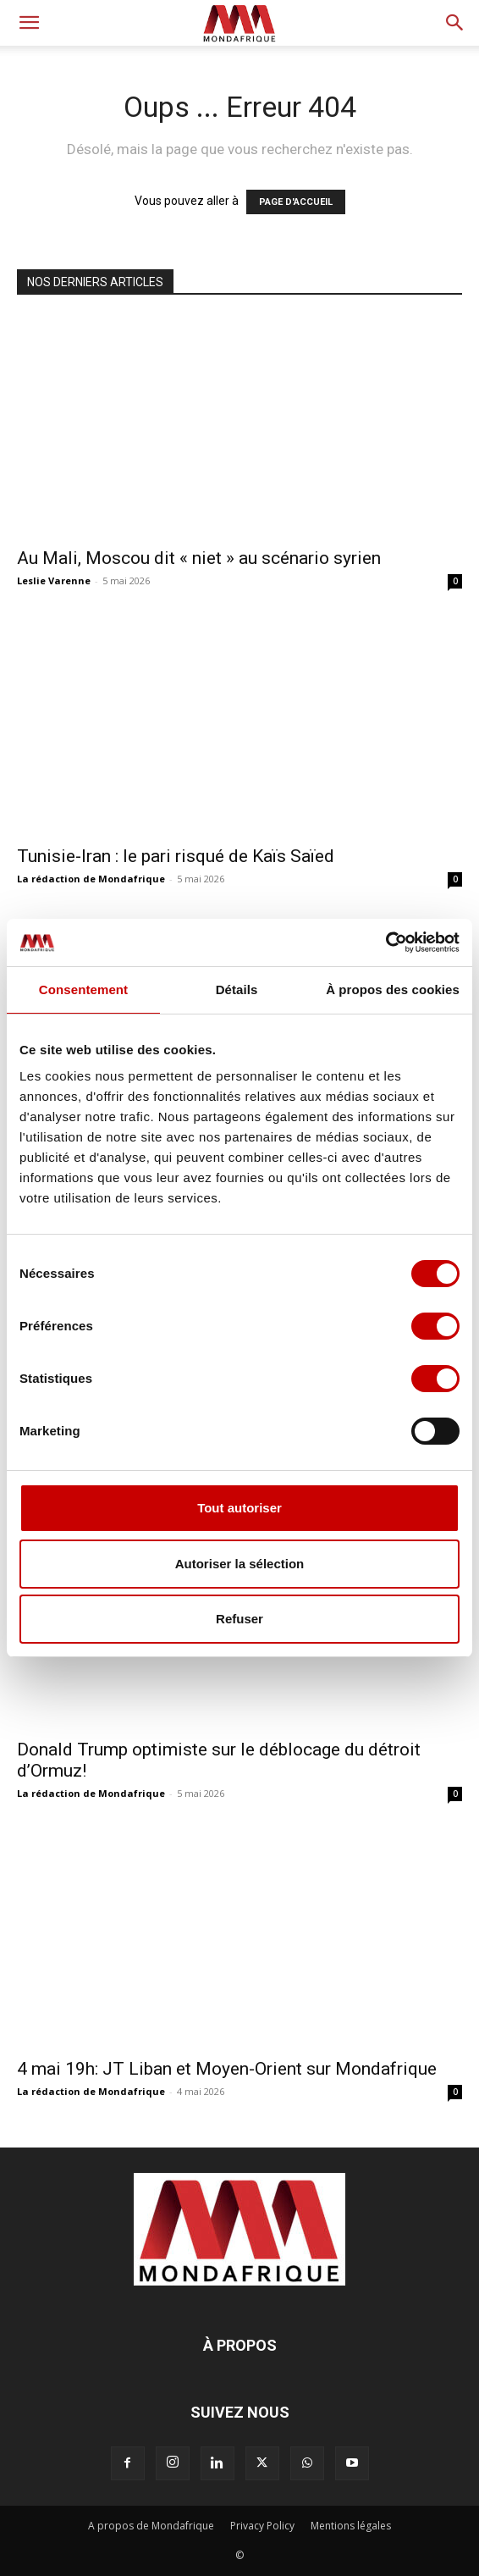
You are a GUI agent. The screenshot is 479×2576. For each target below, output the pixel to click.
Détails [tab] (237, 989)
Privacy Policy (262, 2525)
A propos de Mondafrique (151, 2525)
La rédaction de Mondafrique (91, 878)
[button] (29, 23)
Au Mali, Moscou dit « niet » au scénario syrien (199, 558)
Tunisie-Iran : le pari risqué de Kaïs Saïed (175, 856)
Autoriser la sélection (240, 1563)
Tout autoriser (239, 1508)
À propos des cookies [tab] (393, 989)
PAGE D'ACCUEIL (296, 201)
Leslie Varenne (54, 580)
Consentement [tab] (83, 989)
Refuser (239, 1618)
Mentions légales (351, 2525)
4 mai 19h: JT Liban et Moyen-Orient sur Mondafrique (227, 2069)
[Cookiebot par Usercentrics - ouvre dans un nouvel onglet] (385, 942)
